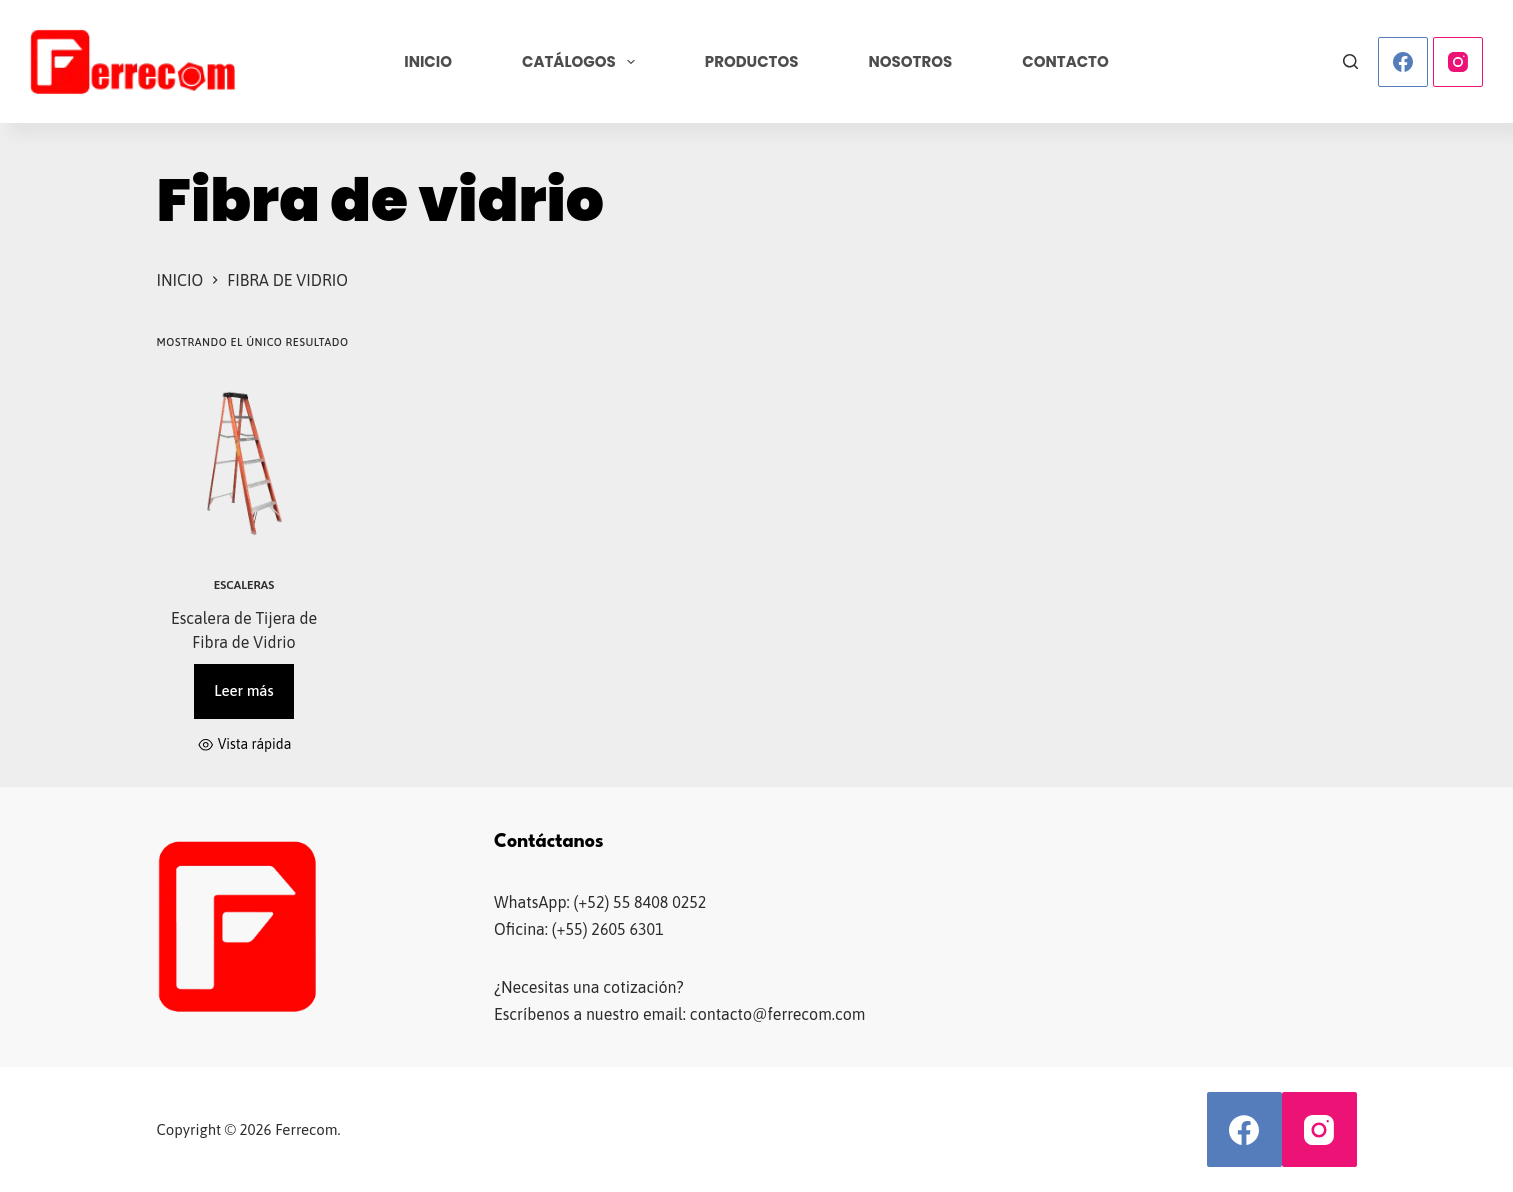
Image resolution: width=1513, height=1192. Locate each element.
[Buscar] (1350, 61)
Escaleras (244, 585)
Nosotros (911, 61)
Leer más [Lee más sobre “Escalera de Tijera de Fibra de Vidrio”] (243, 690)
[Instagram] (1458, 62)
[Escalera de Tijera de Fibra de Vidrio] (244, 463)
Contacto (1065, 61)
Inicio (428, 61)
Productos (752, 61)
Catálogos (582, 62)
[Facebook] (1403, 62)
